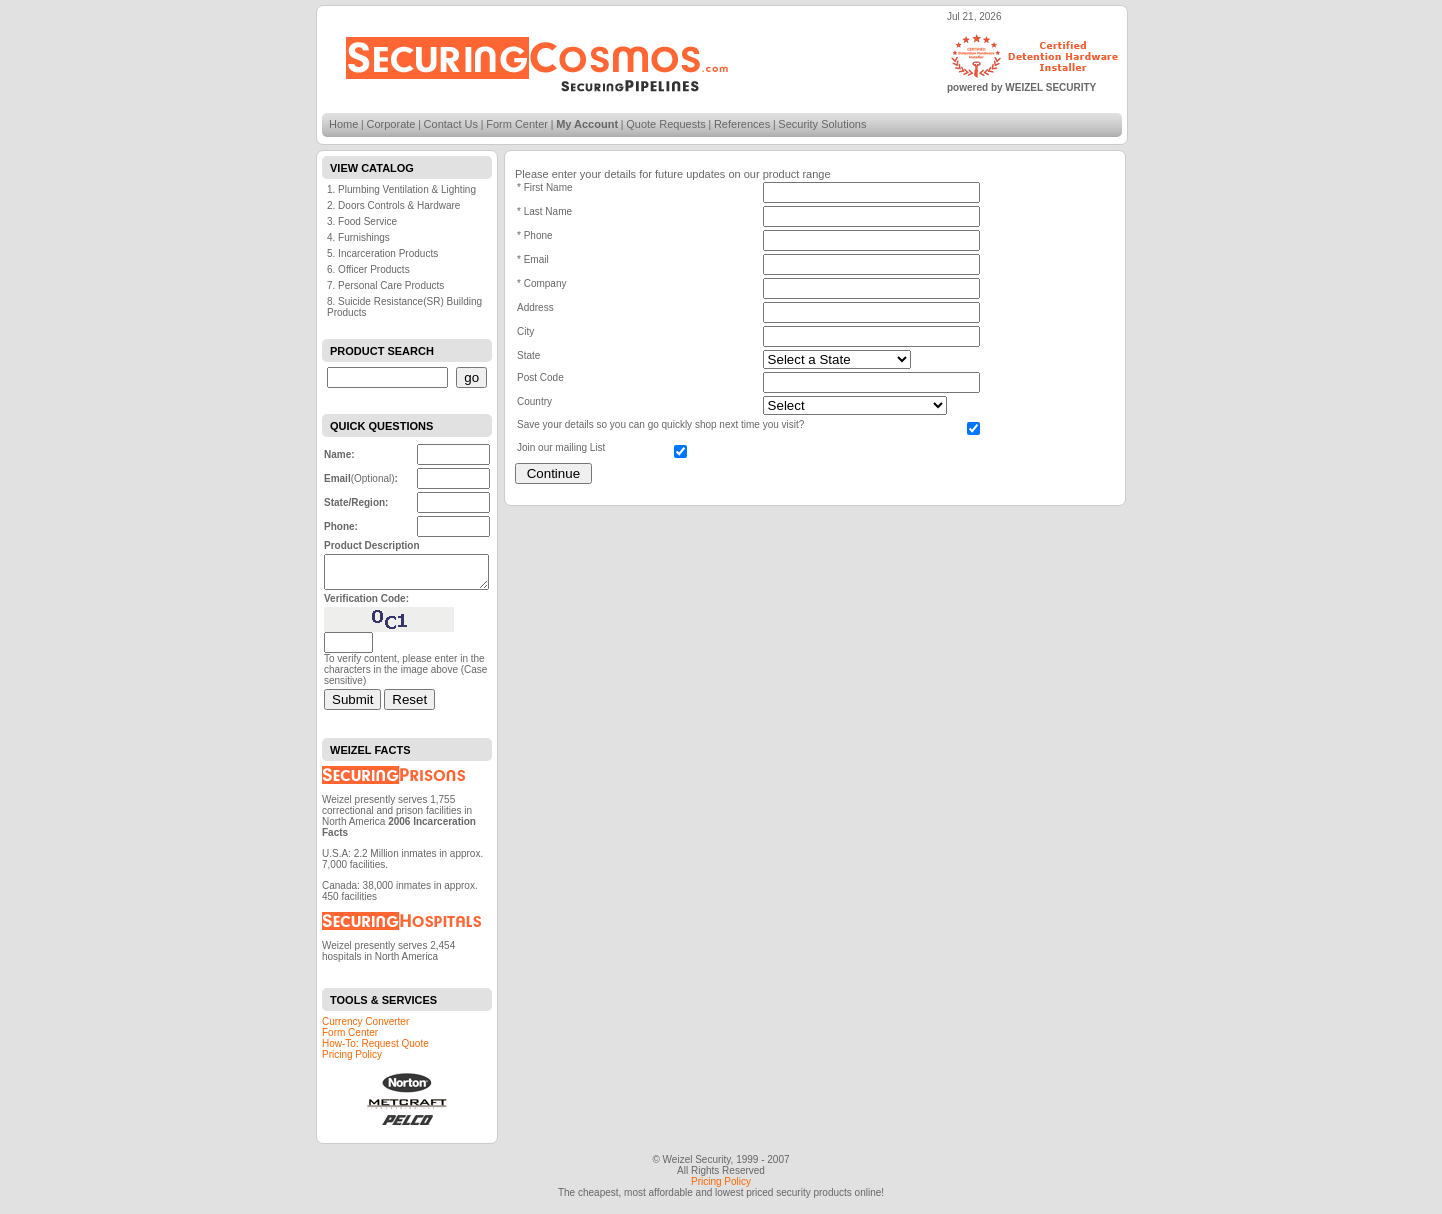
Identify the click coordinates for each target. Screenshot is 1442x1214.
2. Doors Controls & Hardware (393, 205)
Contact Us (451, 124)
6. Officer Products (368, 269)
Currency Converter (365, 1027)
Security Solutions (822, 124)
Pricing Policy (352, 1060)
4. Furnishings (358, 237)
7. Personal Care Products (385, 285)
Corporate (391, 124)
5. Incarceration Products (382, 253)
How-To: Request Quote (375, 1049)
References (742, 124)
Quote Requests (666, 124)
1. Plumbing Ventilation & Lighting (401, 189)
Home (343, 124)
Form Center (517, 124)
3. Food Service (362, 221)
